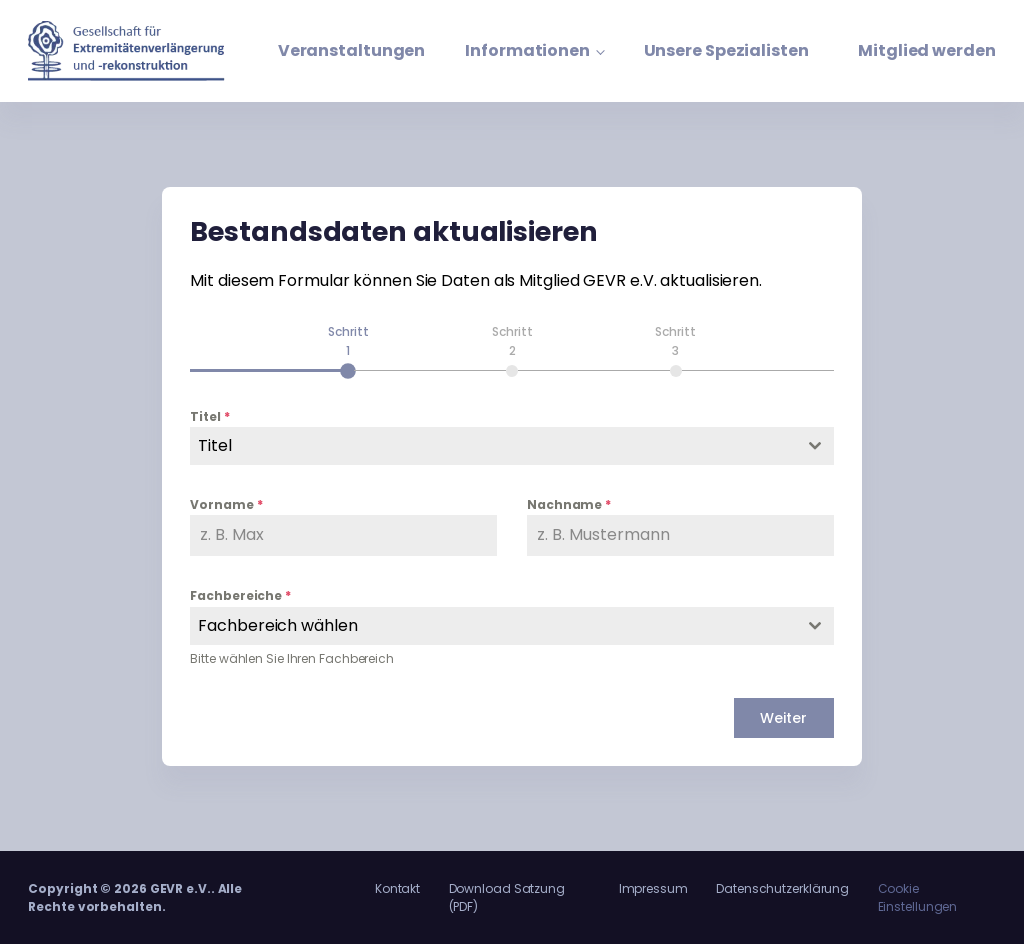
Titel (209, 416)
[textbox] (492, 446)
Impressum (653, 888)
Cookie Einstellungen (918, 897)
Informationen (527, 50)
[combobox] (511, 446)
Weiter (783, 718)
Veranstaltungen (352, 50)
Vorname (226, 504)
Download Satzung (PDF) (507, 897)
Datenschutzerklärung (782, 888)
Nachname (569, 504)
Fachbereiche (240, 596)
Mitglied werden (927, 50)
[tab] (348, 349)
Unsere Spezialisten (726, 50)
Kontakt (397, 888)
